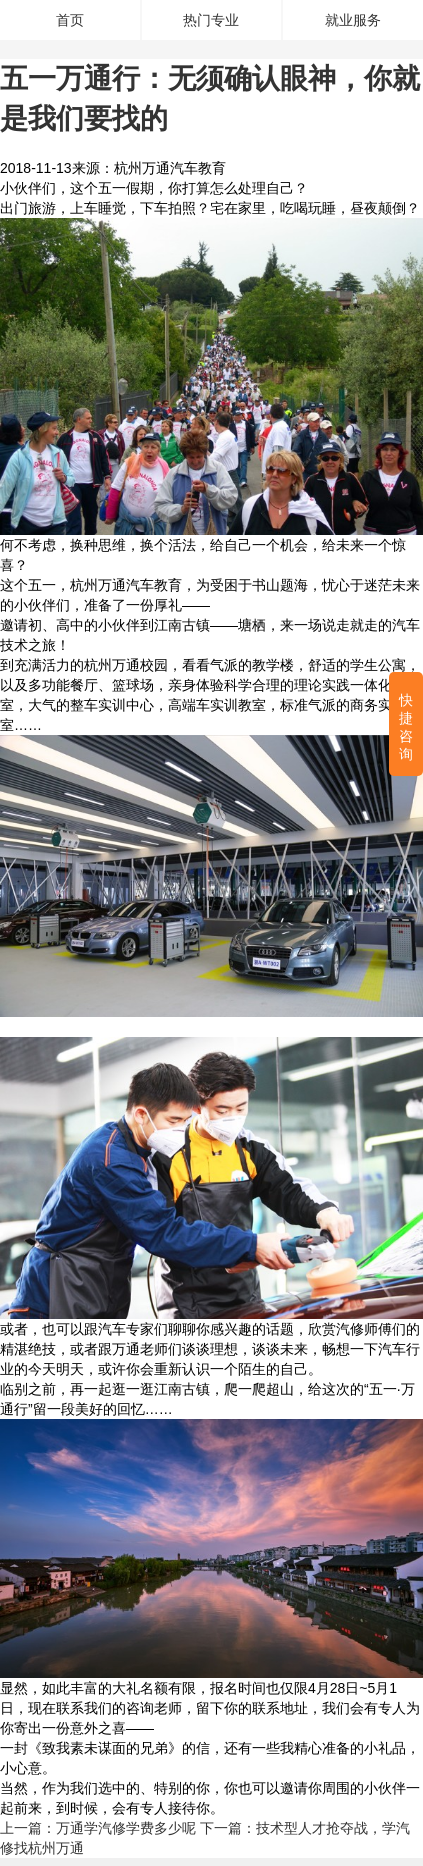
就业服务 (353, 20)
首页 (70, 20)
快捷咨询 (406, 727)
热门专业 (211, 20)
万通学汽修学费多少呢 (126, 1828)
